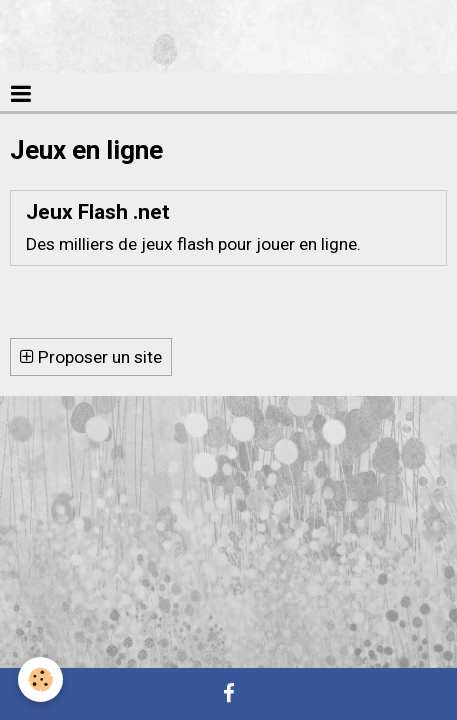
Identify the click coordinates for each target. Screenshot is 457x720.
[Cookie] (40, 679)
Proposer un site (91, 357)
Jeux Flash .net (98, 212)
